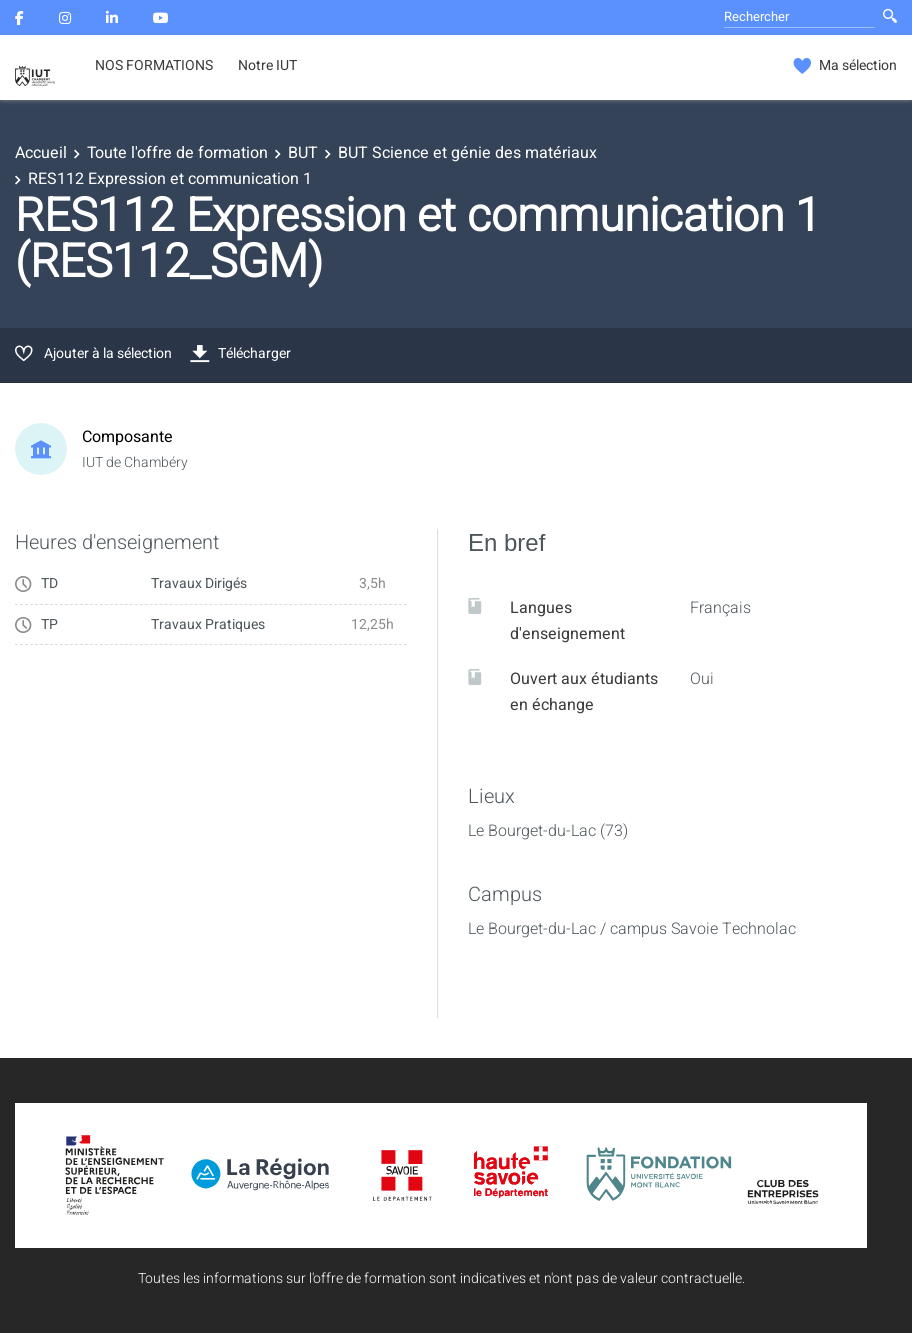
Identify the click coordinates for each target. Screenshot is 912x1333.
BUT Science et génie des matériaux (467, 153)
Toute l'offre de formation (177, 153)
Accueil (41, 153)
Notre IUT (267, 66)
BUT (303, 153)
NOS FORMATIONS (154, 66)
